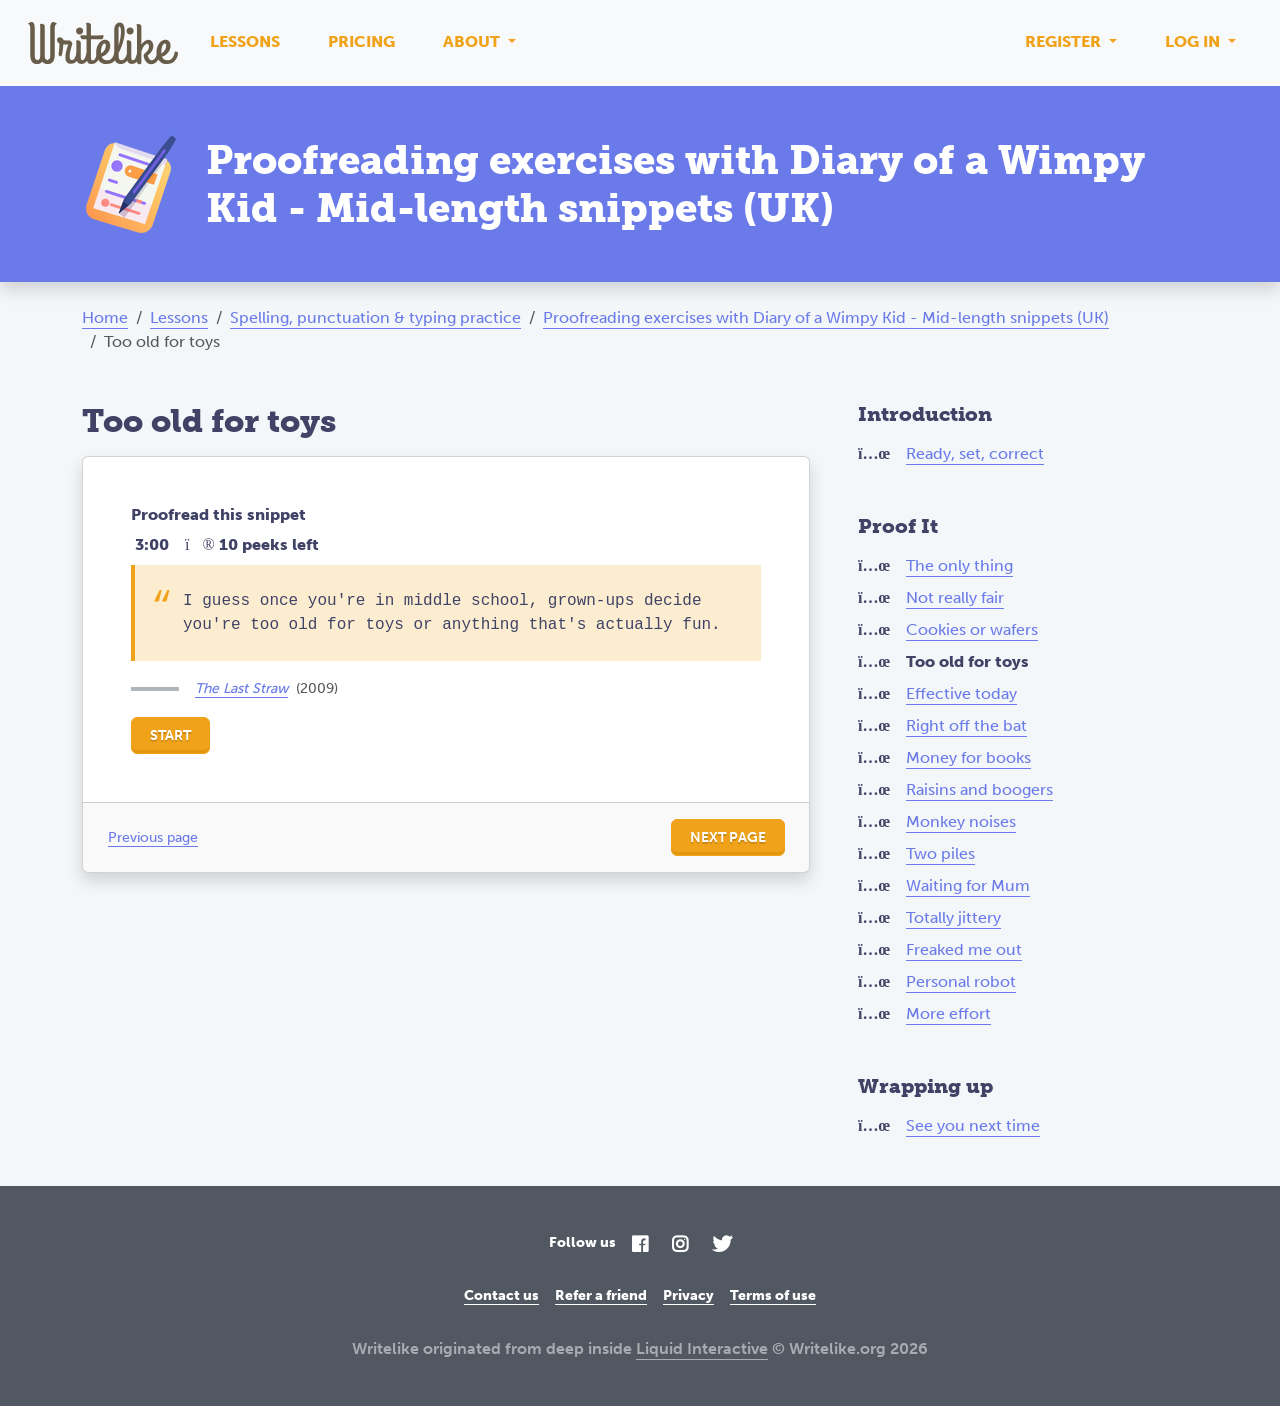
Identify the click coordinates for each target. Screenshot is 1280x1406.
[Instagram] (680, 1245)
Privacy (688, 1295)
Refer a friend (601, 1295)
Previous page (153, 837)
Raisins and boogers (979, 789)
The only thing (959, 565)
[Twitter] (722, 1245)
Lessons (245, 41)
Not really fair (955, 597)
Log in (1194, 41)
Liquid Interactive (702, 1348)
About (473, 41)
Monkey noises (961, 821)
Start (170, 735)
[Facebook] (640, 1245)
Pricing (361, 41)
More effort (948, 1013)
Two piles (940, 853)
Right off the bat (966, 725)
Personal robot (961, 981)
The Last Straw (241, 688)
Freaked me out (964, 949)
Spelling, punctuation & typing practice (375, 317)
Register (1065, 41)
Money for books (968, 757)
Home (105, 317)
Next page (728, 837)
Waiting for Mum (968, 885)
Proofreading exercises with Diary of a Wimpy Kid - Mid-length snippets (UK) (826, 317)
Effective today (961, 693)
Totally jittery (953, 917)
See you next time (973, 1125)
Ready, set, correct (975, 453)
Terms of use (773, 1295)
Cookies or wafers (972, 629)
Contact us (501, 1295)
